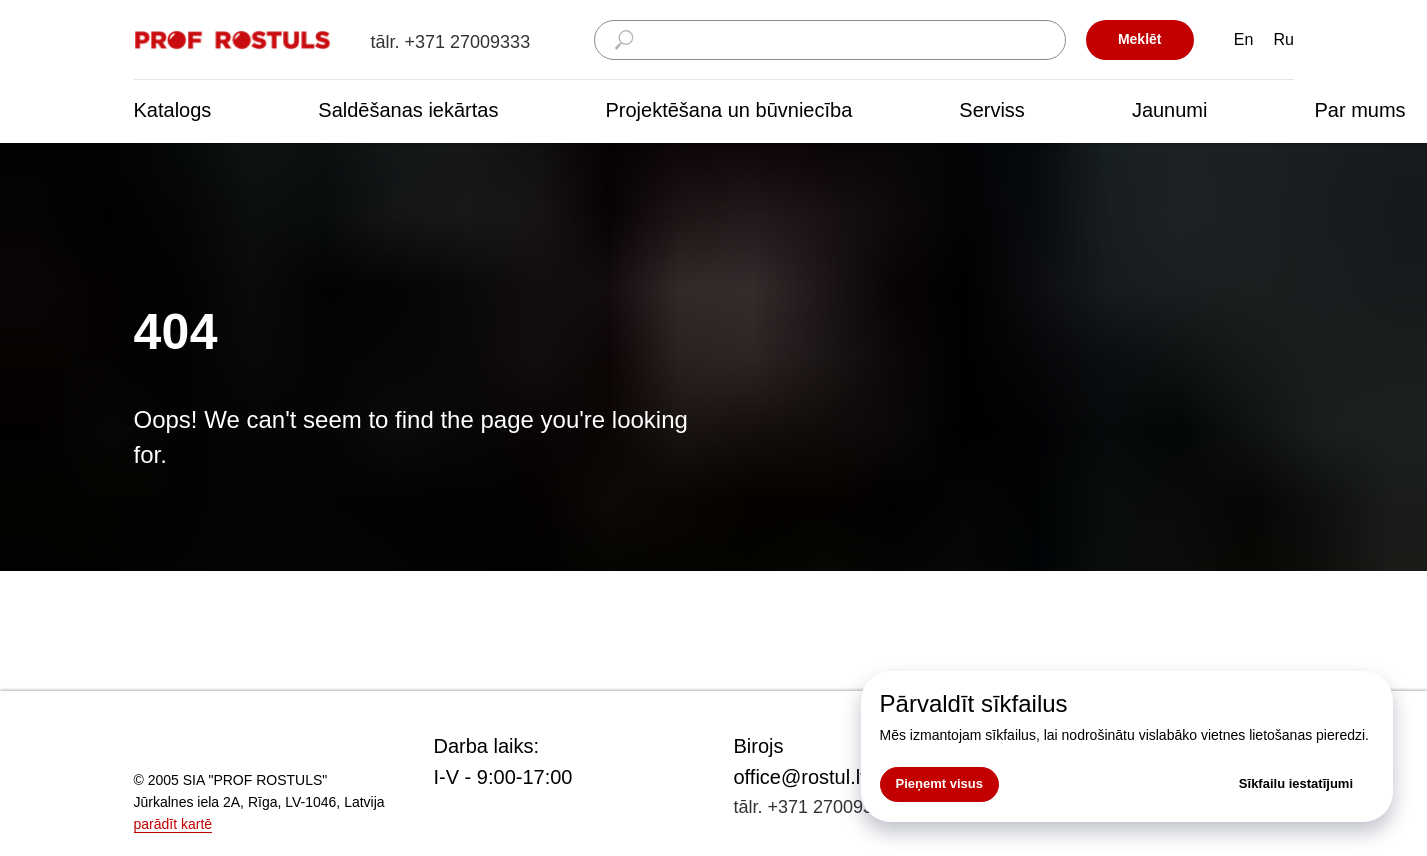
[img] (234, 40)
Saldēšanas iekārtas (408, 110)
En (1244, 39)
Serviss (992, 110)
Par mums (1359, 110)
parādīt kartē (173, 824)
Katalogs (173, 110)
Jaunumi (1170, 110)
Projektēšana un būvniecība (728, 110)
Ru (1284, 39)
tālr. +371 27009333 (451, 42)
